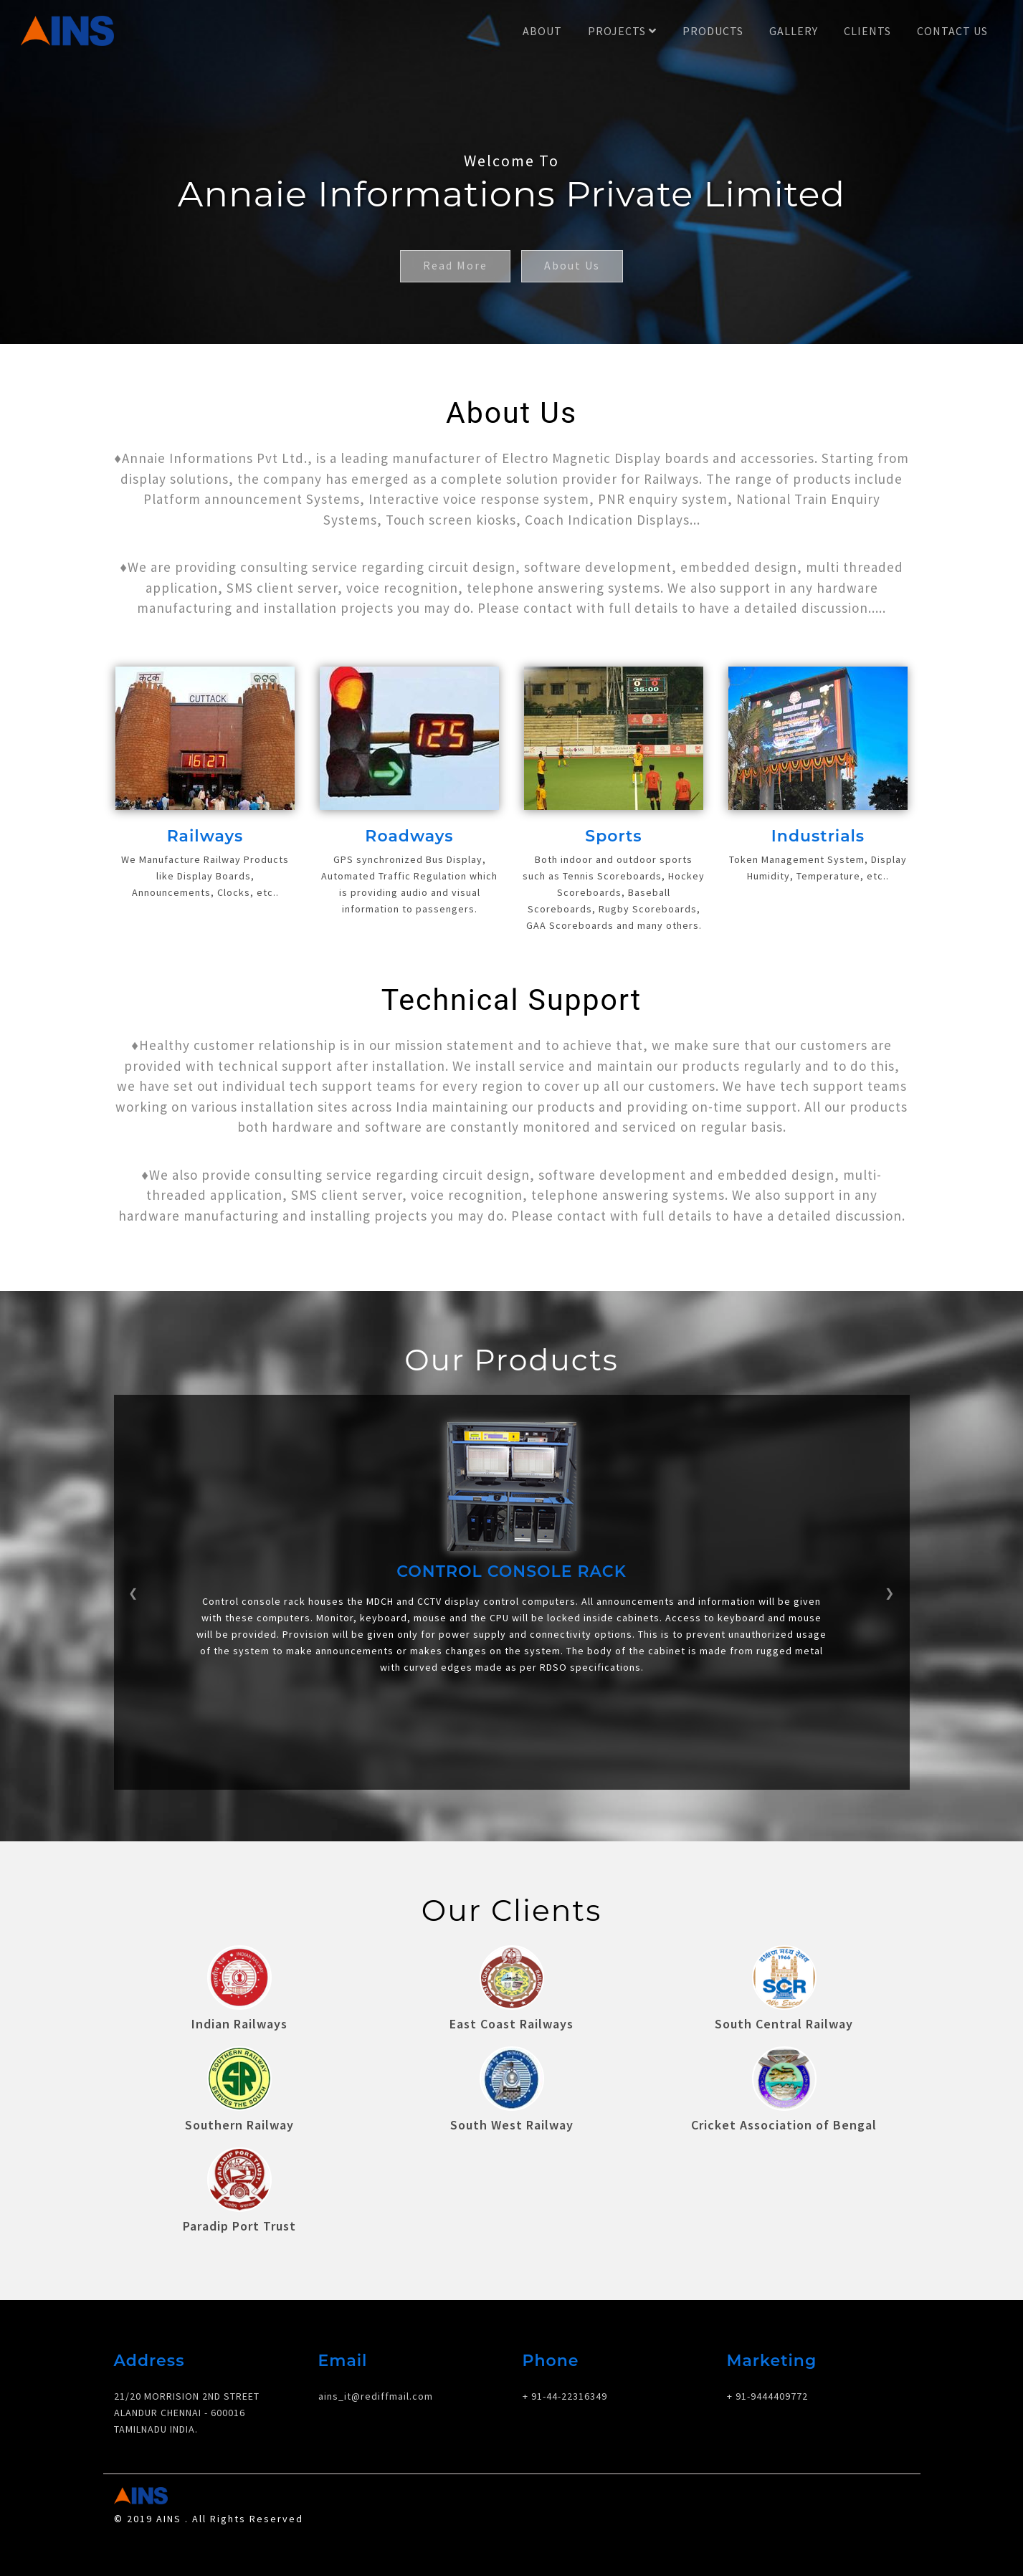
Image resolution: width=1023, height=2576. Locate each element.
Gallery (793, 31)
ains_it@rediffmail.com (375, 2379)
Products (712, 31)
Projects (622, 31)
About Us (573, 266)
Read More (454, 266)
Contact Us (952, 31)
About (542, 31)
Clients (867, 31)
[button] (134, 1584)
